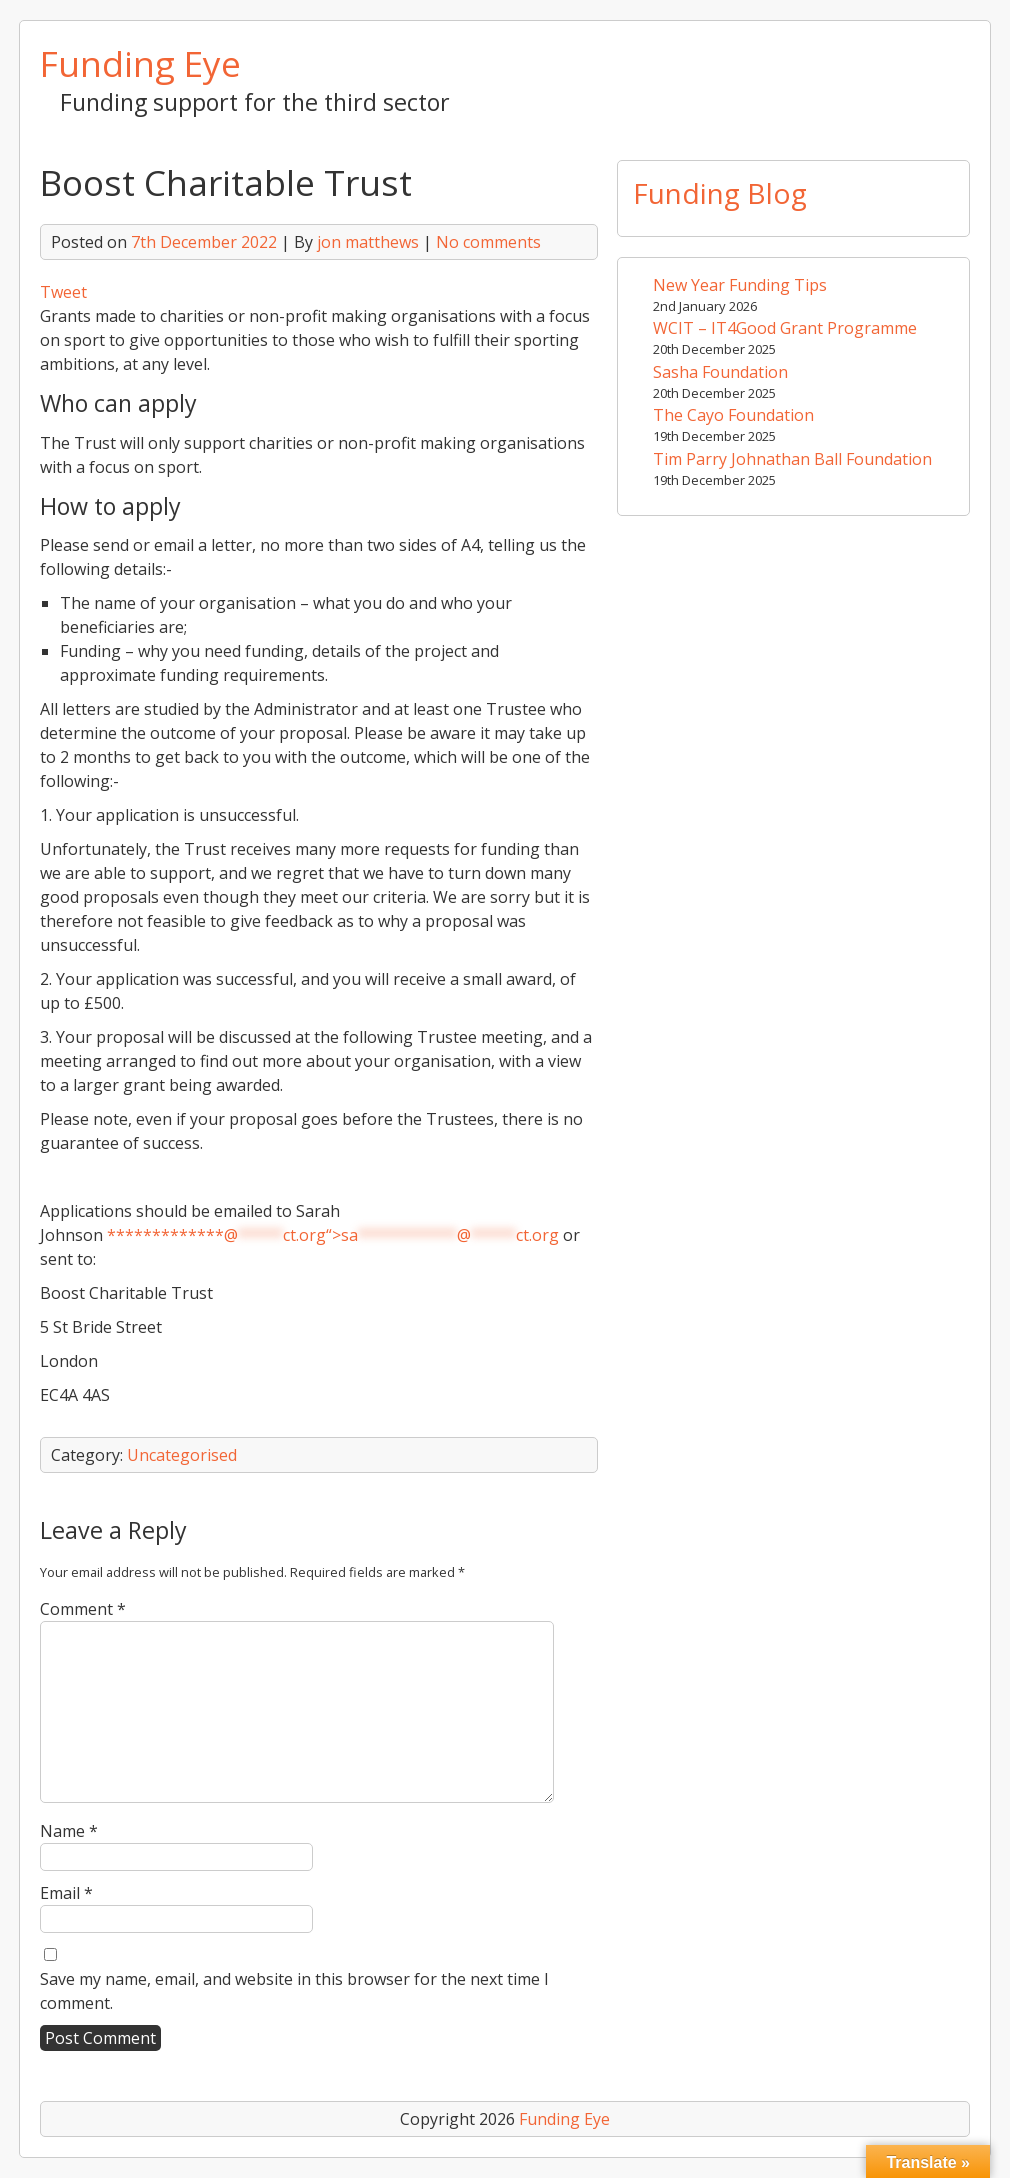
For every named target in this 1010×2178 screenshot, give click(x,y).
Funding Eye (140, 63)
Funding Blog (720, 193)
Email (66, 1893)
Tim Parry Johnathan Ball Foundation (792, 459)
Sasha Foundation (720, 372)
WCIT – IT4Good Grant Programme (785, 328)
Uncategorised (182, 1455)
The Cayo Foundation (733, 415)
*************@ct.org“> (333, 1235)
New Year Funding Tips (740, 285)
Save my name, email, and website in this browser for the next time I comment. (294, 1991)
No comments (488, 242)
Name (69, 1831)
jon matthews (368, 242)
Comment (83, 1609)
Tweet (63, 292)
